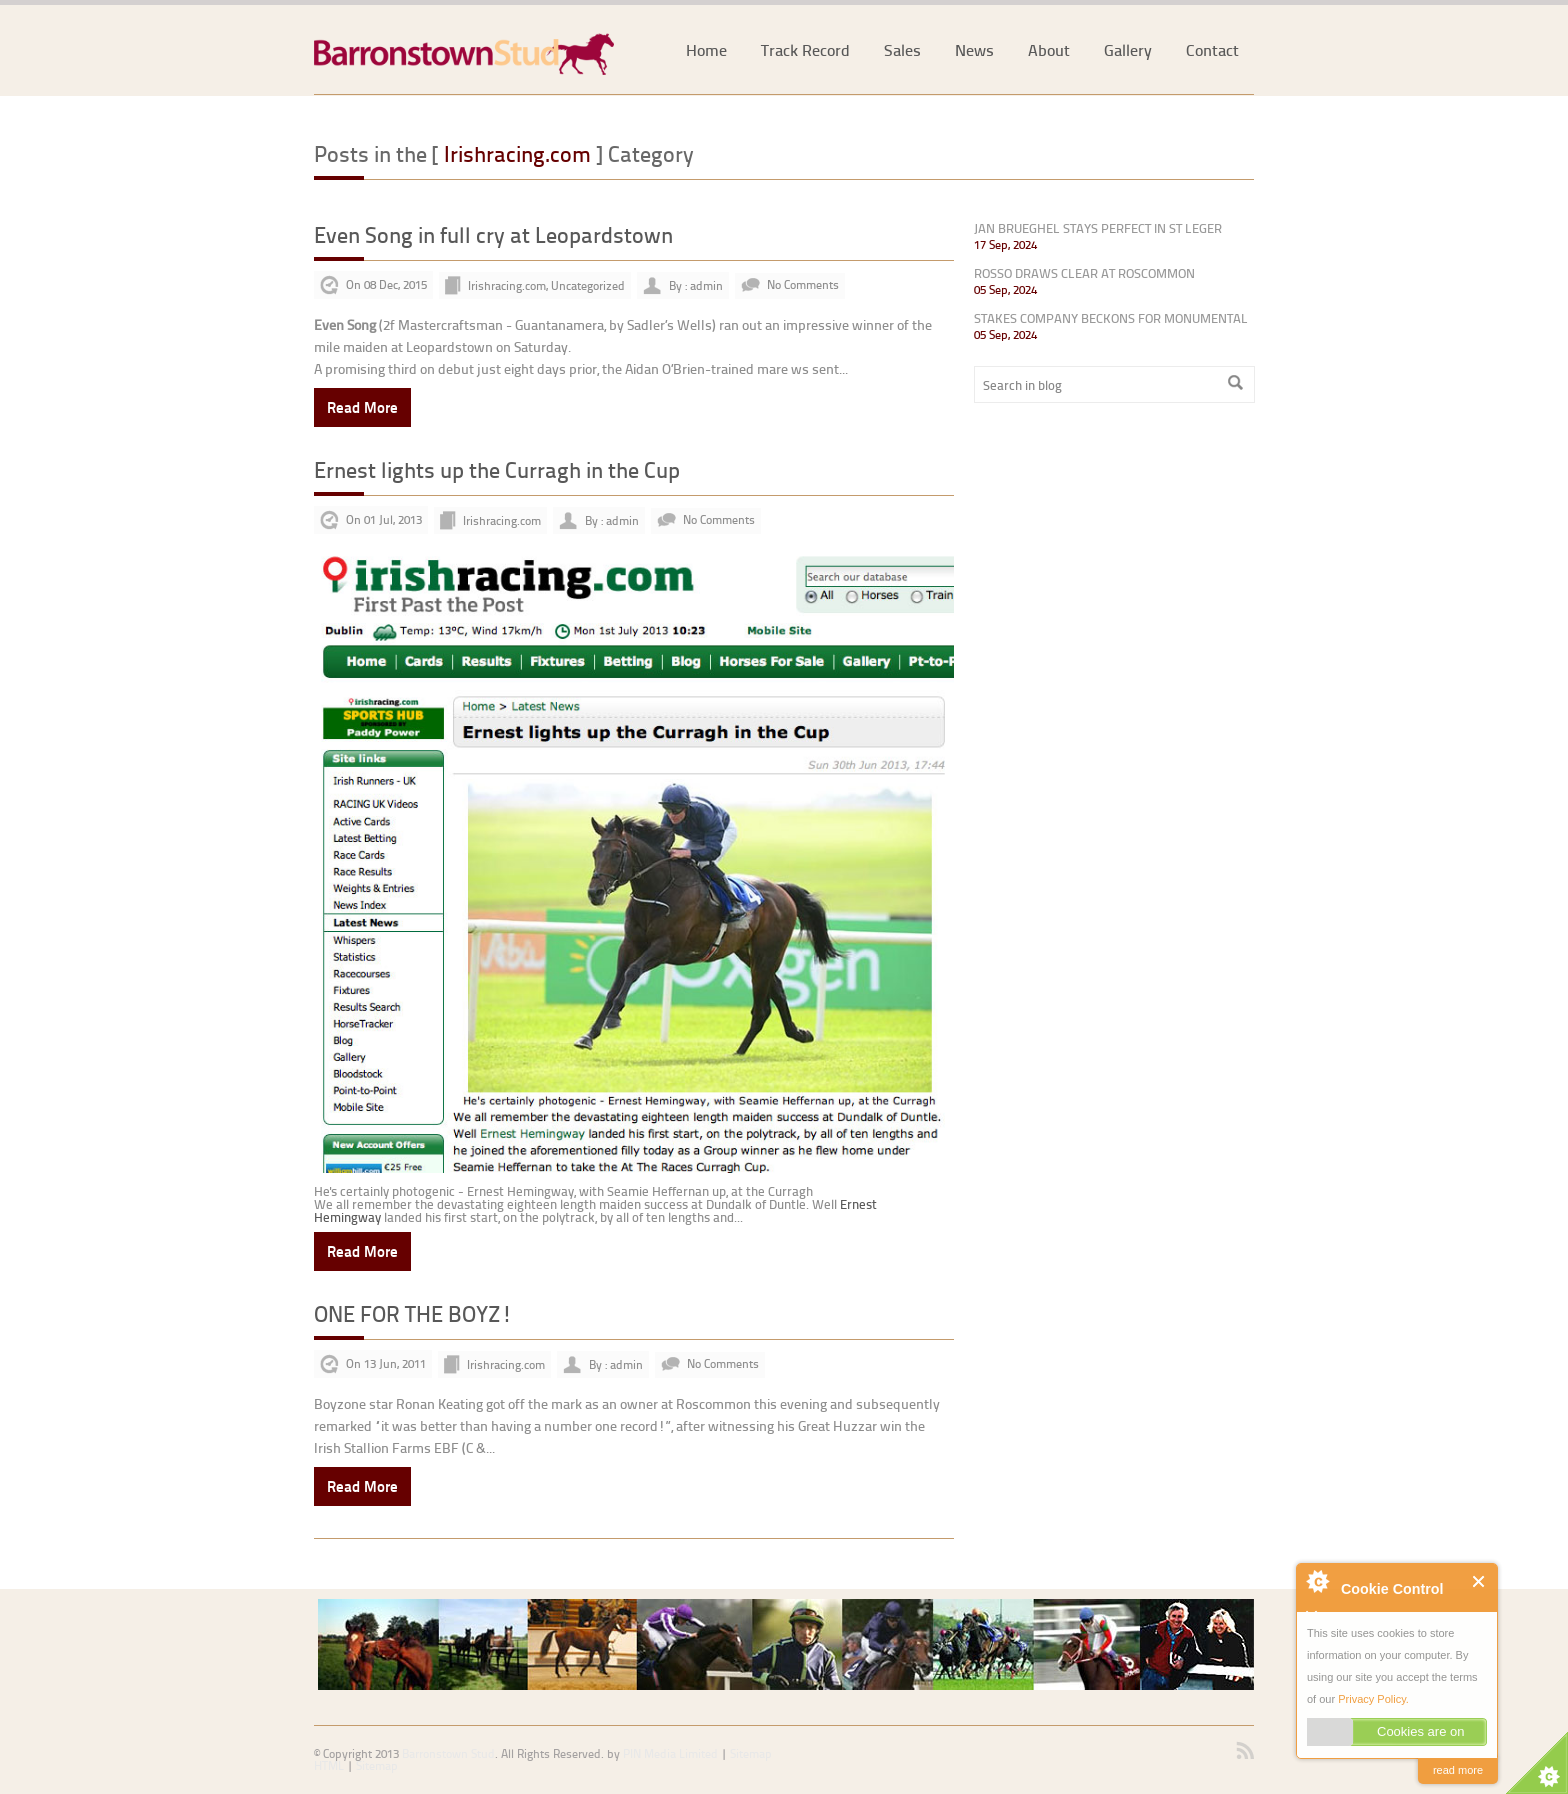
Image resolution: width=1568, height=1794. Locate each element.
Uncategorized (588, 284)
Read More (362, 407)
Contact (1212, 49)
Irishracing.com (507, 284)
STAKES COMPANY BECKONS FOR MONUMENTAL (1111, 318)
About (1049, 49)
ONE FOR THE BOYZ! (413, 1313)
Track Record (805, 49)
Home (706, 49)
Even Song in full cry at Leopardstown (493, 234)
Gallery (1128, 49)
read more (1458, 1770)
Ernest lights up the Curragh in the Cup (497, 469)
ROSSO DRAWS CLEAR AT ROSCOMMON (1084, 273)
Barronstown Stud (448, 1753)
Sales (902, 49)
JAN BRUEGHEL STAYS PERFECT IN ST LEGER (1098, 228)
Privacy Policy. (1373, 1699)
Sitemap (377, 1765)
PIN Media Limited (670, 1753)
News (974, 49)
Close (1479, 1581)
